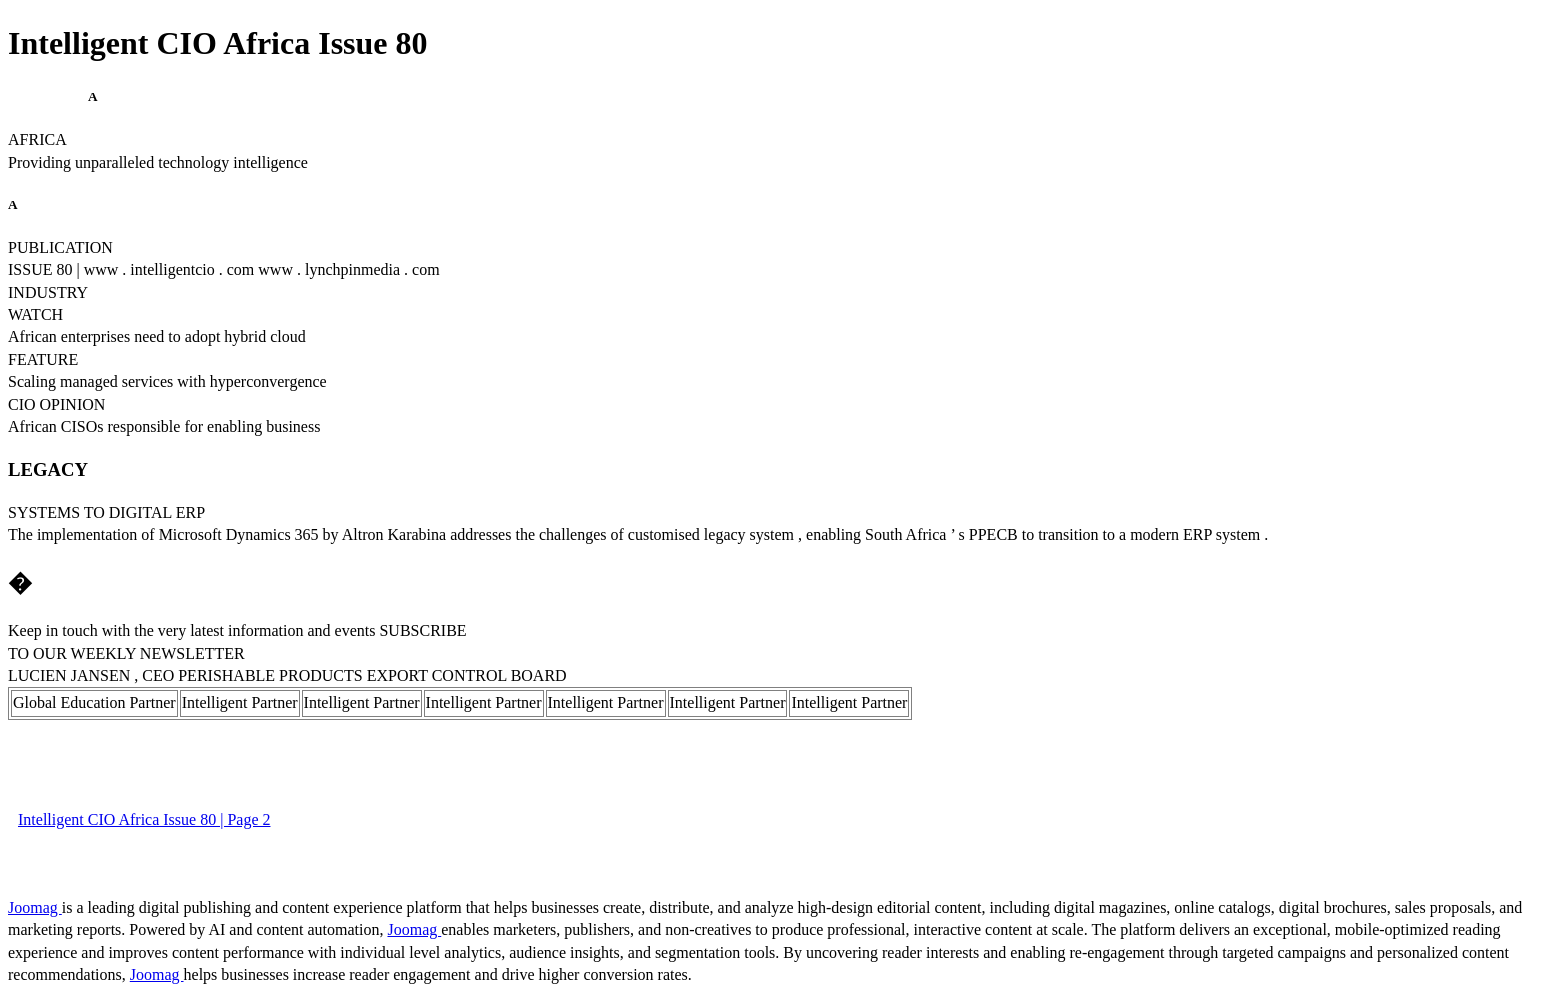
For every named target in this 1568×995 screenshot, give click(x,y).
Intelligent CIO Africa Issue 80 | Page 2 (144, 819)
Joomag (35, 907)
